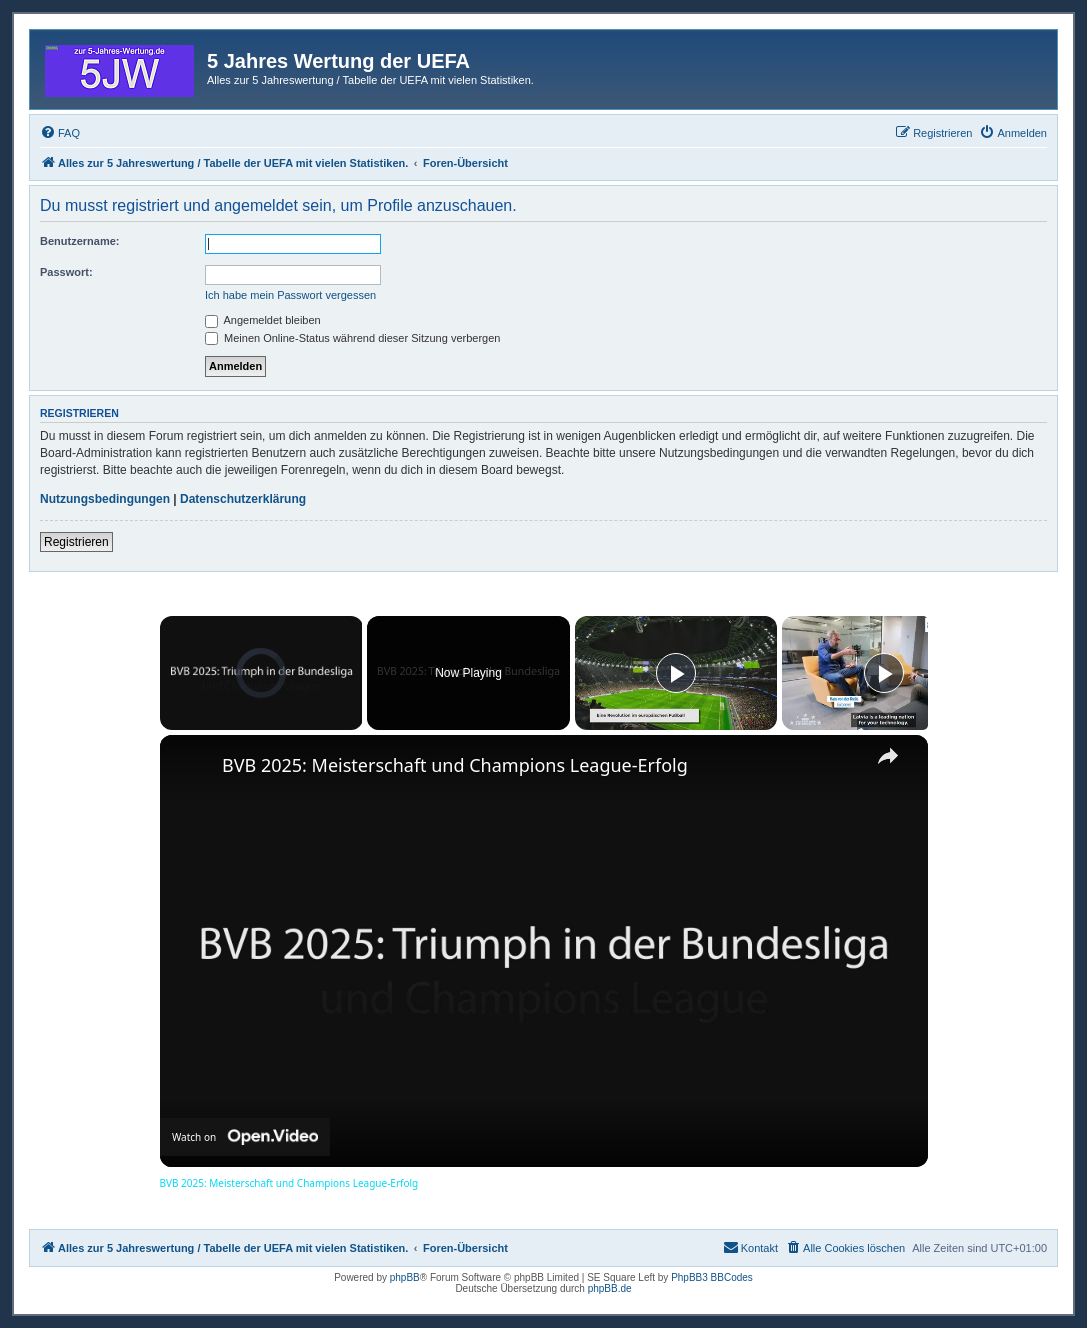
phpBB (405, 1277)
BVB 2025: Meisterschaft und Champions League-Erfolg (455, 765)
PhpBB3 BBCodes (712, 1277)
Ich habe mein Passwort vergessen (290, 295)
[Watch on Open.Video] (245, 1137)
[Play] (676, 673)
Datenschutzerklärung (243, 499)
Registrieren (76, 542)
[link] (192, 767)
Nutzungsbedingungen (105, 499)
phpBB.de (610, 1288)
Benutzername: (79, 241)
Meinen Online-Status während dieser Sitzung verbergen (352, 338)
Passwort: (66, 272)
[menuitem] (60, 133)
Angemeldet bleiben (263, 320)
